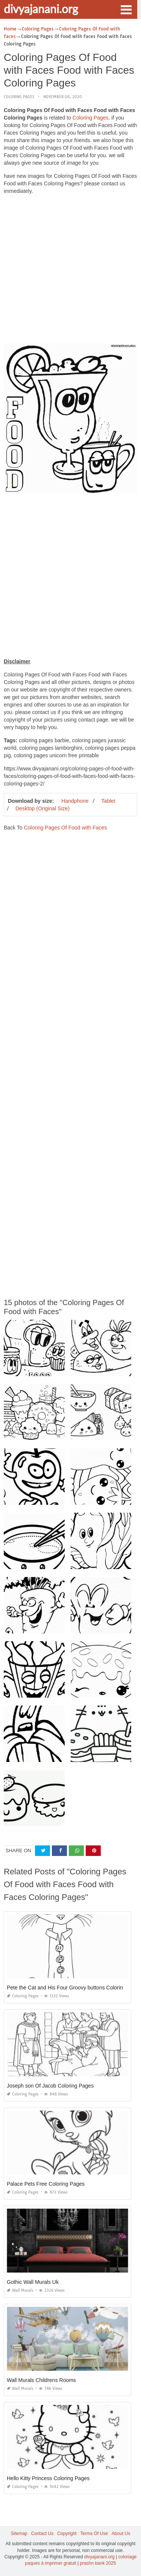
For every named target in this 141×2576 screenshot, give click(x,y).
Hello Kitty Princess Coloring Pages (48, 2478)
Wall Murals (20, 2290)
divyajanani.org (41, 8)
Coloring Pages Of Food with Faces (65, 828)
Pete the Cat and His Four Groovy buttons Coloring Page (73, 1988)
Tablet (108, 801)
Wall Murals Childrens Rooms (41, 2380)
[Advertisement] (70, 270)
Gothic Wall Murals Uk (33, 2282)
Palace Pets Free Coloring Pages (46, 2184)
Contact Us (42, 2533)
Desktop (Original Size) (42, 808)
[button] (126, 9)
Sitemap (19, 2533)
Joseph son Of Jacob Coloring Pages (50, 2086)
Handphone (74, 801)
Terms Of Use (94, 2533)
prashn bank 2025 (98, 2563)
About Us (121, 2533)
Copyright (66, 2533)
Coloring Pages (19, 96)
